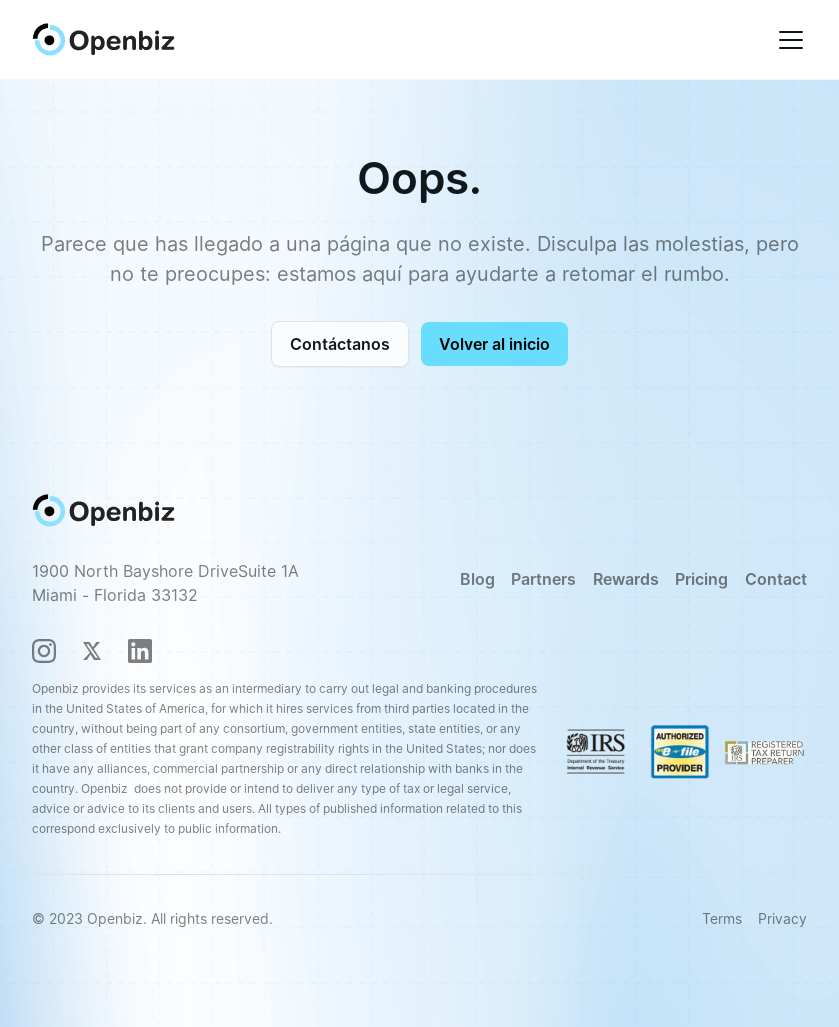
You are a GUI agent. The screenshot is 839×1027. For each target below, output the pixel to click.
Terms (722, 918)
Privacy (782, 918)
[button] (787, 40)
